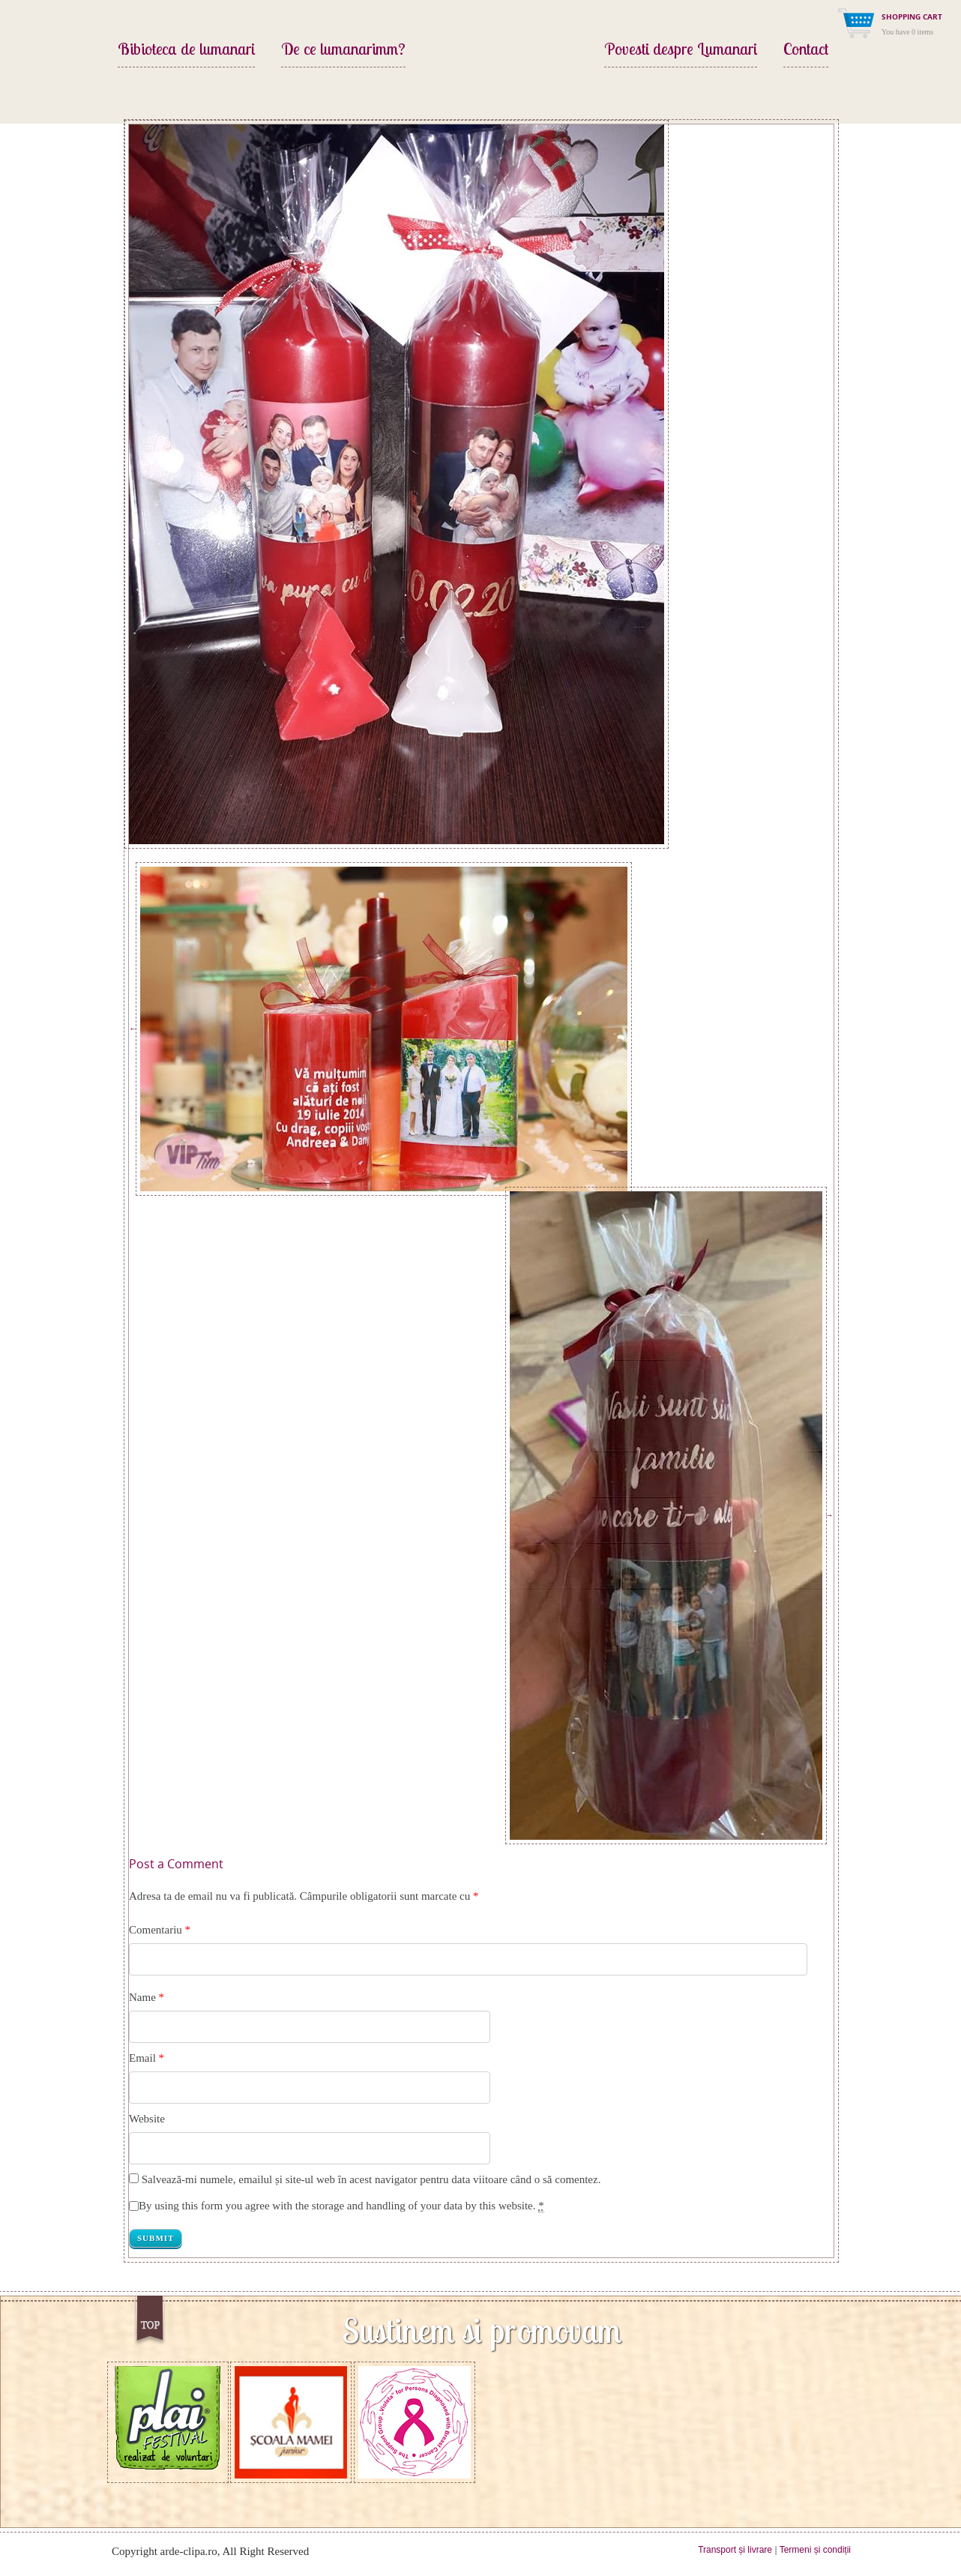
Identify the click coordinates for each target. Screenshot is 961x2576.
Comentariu (159, 1930)
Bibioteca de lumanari (186, 50)
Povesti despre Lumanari (680, 50)
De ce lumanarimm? (343, 50)
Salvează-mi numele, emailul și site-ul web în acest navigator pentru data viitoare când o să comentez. (371, 2179)
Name (142, 1997)
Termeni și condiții (815, 2550)
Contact (805, 50)
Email (142, 2058)
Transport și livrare (735, 2550)
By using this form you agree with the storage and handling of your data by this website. (341, 2206)
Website (147, 2119)
